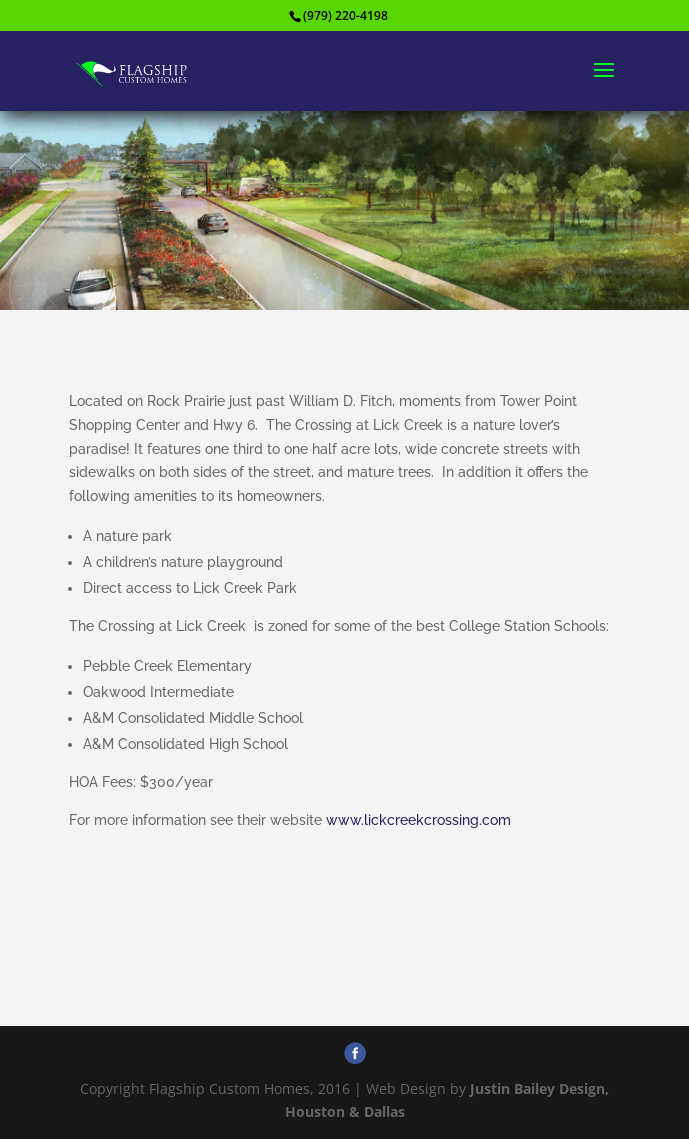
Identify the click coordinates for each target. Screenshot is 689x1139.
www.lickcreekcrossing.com (418, 820)
